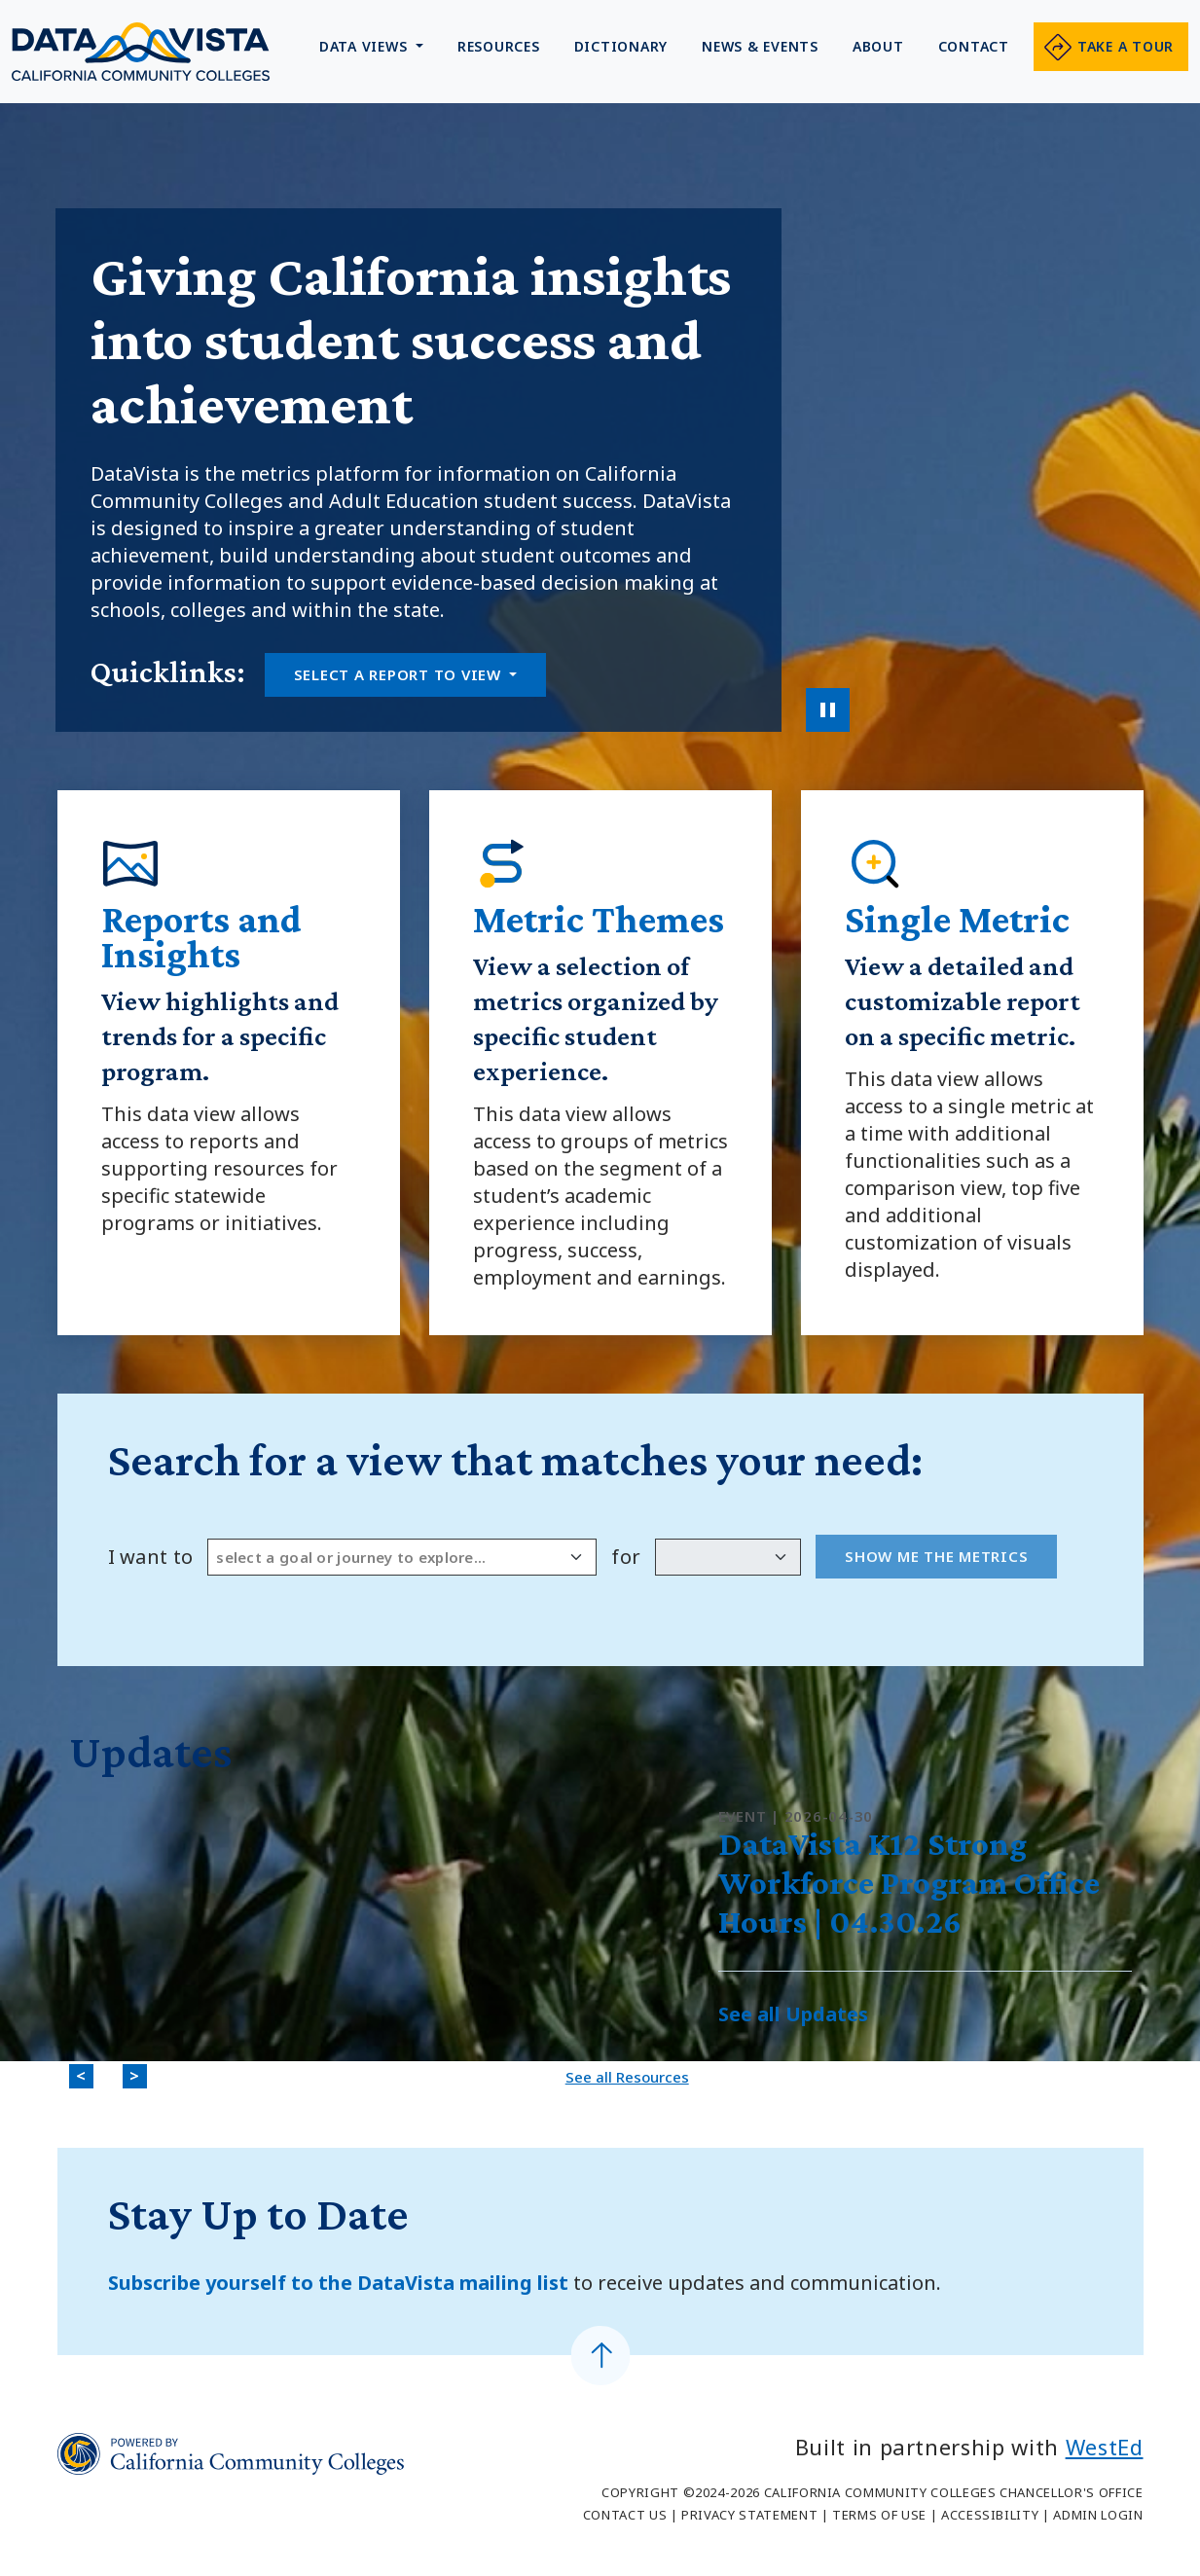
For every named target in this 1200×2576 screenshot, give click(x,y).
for (625, 1556)
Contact (973, 46)
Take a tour (1125, 46)
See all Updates (793, 2014)
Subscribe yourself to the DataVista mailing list (340, 2282)
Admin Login (1098, 2514)
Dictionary (621, 46)
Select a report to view (400, 674)
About (878, 46)
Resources (498, 46)
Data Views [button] (365, 46)
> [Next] (138, 2076)
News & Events (760, 46)
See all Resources (627, 2076)
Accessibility (989, 2514)
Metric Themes (598, 919)
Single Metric (957, 919)
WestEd (1105, 2446)
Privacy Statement (749, 2514)
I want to (151, 1556)
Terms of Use (879, 2514)
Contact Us (625, 2514)
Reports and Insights (201, 936)
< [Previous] (84, 2076)
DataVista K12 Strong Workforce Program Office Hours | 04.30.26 (909, 1883)
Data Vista (141, 51)
